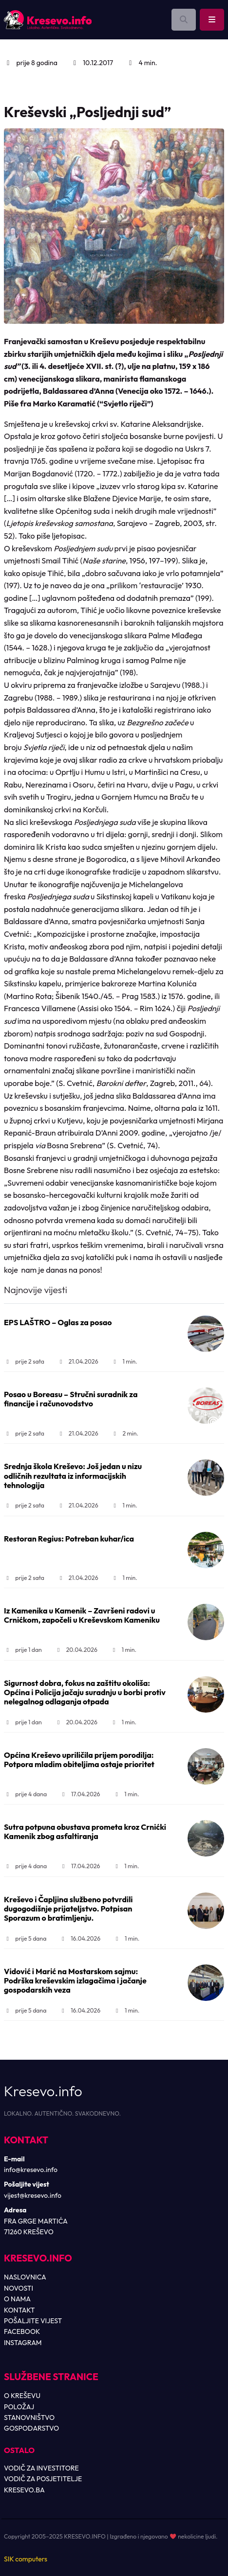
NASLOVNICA (25, 2277)
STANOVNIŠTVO (29, 2417)
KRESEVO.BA (24, 2490)
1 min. (124, 1361)
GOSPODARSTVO (31, 2428)
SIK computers (25, 2559)
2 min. (124, 1433)
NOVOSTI (18, 2288)
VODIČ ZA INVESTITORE (41, 2468)
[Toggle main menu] (212, 20)
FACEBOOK (22, 2331)
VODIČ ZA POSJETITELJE (43, 2478)
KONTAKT (19, 2310)
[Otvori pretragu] (183, 20)
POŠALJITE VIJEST (33, 2320)
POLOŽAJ (19, 2406)
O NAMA (17, 2299)
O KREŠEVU (22, 2395)
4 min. (141, 62)
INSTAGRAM (23, 2342)
